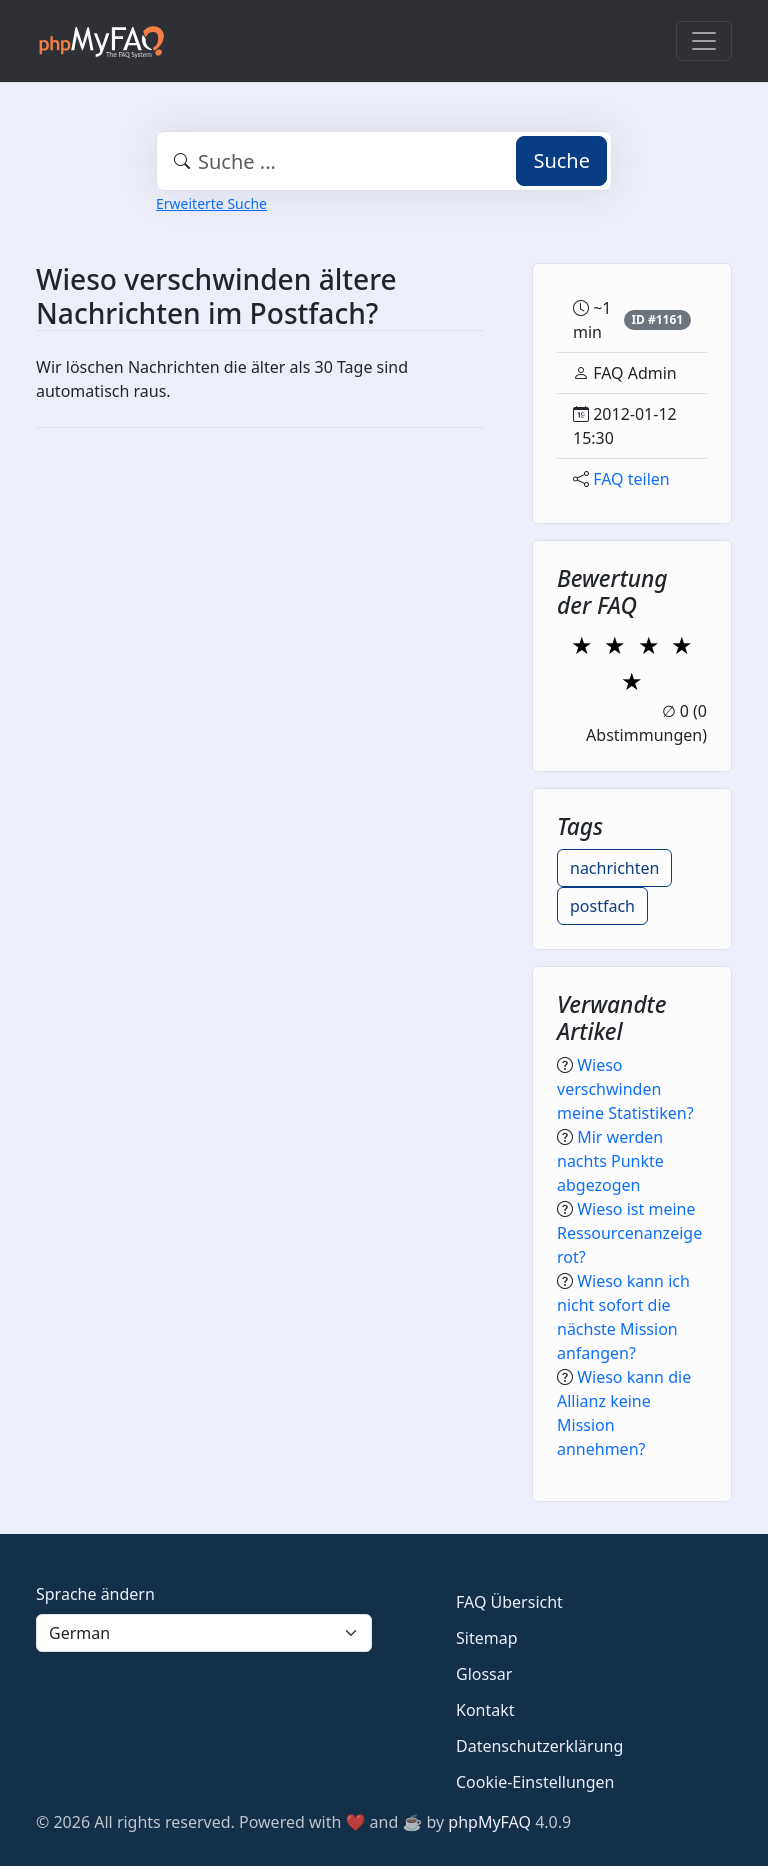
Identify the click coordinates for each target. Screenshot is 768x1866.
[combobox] (384, 161)
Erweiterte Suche (211, 203)
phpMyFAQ (489, 1822)
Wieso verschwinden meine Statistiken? (625, 1089)
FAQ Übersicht (509, 1602)
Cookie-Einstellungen (535, 1782)
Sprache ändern (95, 1594)
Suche (561, 160)
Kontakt (485, 1710)
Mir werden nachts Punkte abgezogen (610, 1161)
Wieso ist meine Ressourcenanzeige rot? (629, 1233)
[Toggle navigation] (704, 41)
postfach (602, 906)
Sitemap (487, 1638)
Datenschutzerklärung (539, 1746)
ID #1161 (657, 319)
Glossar (484, 1674)
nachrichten (614, 868)
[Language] (204, 1633)
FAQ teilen (631, 479)
